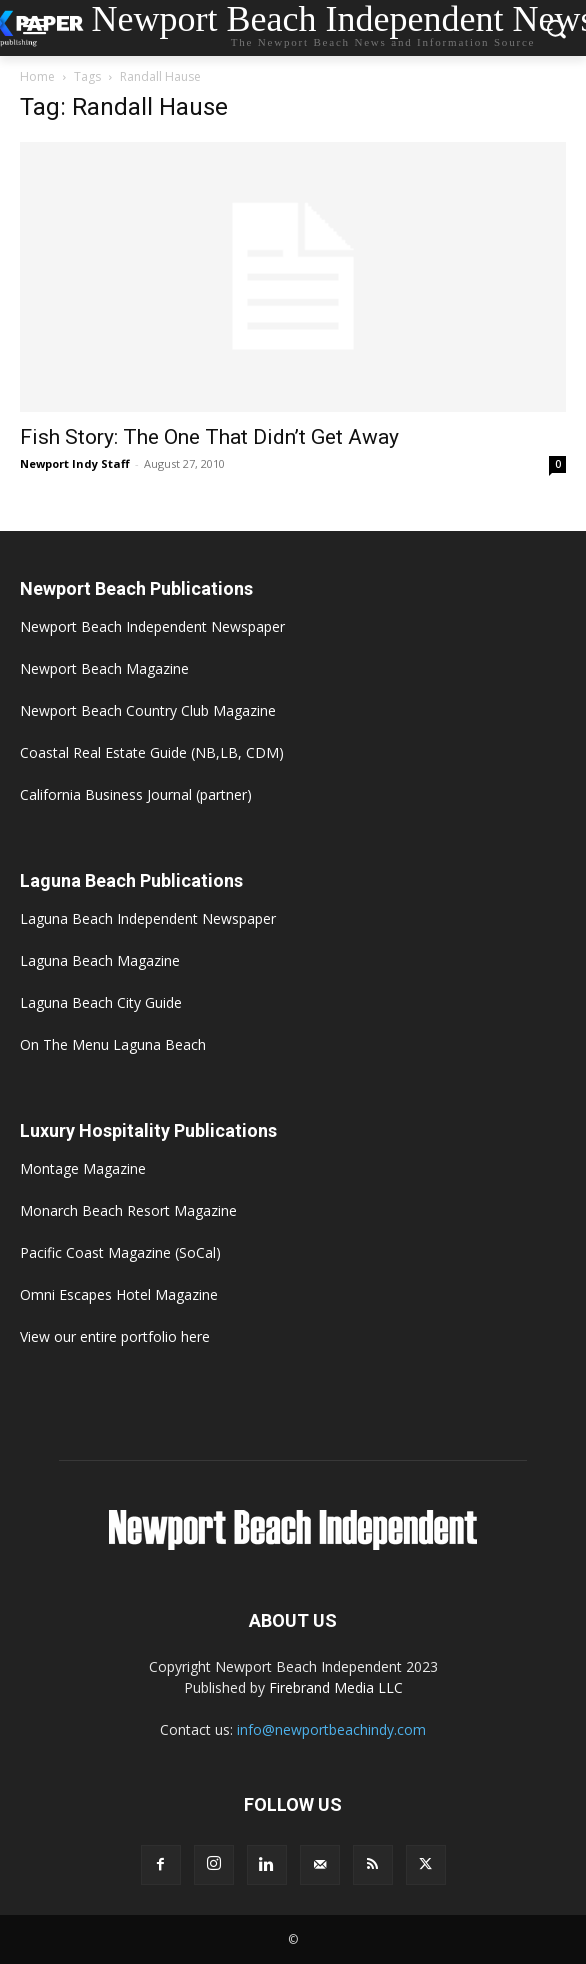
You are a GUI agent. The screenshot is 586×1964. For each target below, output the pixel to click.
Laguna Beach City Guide (101, 1002)
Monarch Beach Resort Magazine (128, 1210)
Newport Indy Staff (75, 463)
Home (37, 76)
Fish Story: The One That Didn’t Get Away (209, 437)
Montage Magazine (83, 1168)
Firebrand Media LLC (336, 1687)
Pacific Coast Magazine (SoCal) (120, 1252)
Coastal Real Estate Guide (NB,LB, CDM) (152, 752)
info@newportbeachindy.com (331, 1729)
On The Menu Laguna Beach (113, 1044)
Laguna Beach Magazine (100, 960)
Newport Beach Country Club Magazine (148, 710)
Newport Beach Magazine (104, 668)
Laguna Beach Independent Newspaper (148, 918)
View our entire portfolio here (115, 1336)
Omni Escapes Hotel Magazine (119, 1294)
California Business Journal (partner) (136, 794)
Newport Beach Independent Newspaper (152, 626)
